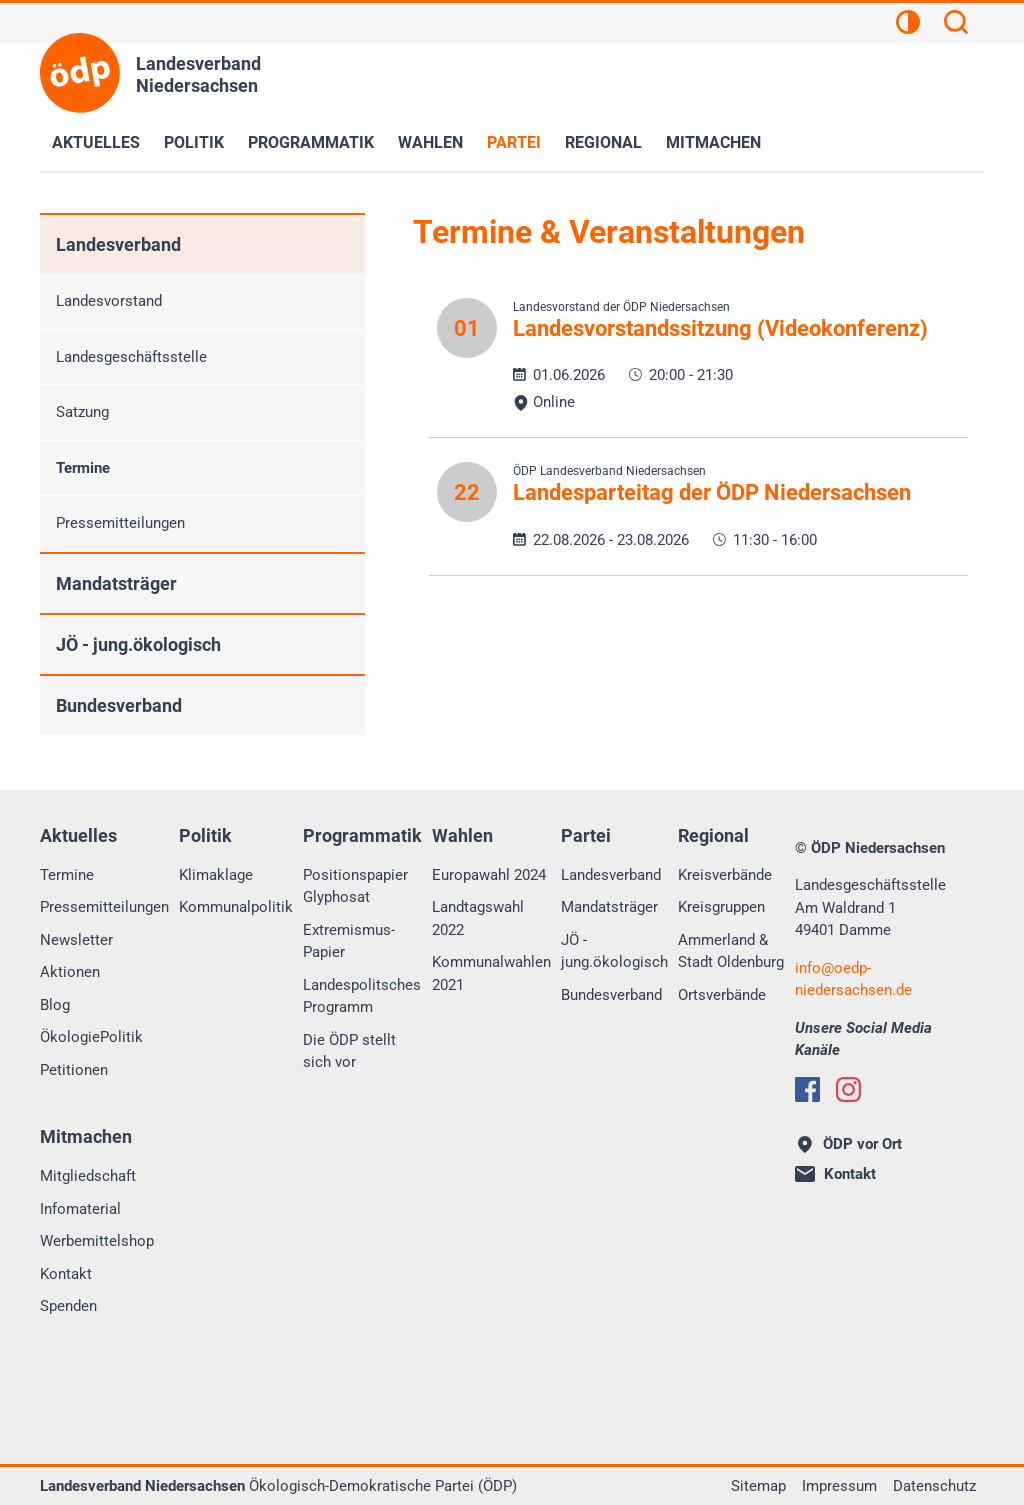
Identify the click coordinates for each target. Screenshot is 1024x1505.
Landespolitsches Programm (362, 996)
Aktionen (70, 972)
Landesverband (118, 244)
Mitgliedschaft (88, 1176)
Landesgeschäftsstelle (131, 357)
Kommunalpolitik (236, 907)
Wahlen (430, 142)
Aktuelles (96, 142)
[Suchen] (956, 25)
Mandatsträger (116, 583)
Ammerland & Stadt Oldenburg (731, 951)
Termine (83, 468)
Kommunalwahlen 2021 (491, 973)
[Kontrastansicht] (908, 25)
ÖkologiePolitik (91, 1037)
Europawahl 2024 (489, 875)
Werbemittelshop (97, 1241)
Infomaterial (80, 1209)
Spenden (68, 1306)
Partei (514, 142)
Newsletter (76, 940)
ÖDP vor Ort (850, 1144)
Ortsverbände (722, 995)
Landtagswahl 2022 (478, 918)
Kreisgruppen (721, 907)
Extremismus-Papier (349, 941)
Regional (603, 142)
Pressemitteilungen (120, 523)
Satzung (82, 412)
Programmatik (311, 142)
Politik (194, 142)
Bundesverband (119, 705)
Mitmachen (713, 142)
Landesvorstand (109, 301)
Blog (55, 1005)
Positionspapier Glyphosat (355, 886)
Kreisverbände (725, 875)
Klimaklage (216, 875)
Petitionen (74, 1070)
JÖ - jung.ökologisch (138, 644)
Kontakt (66, 1274)
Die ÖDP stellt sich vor (349, 1051)
